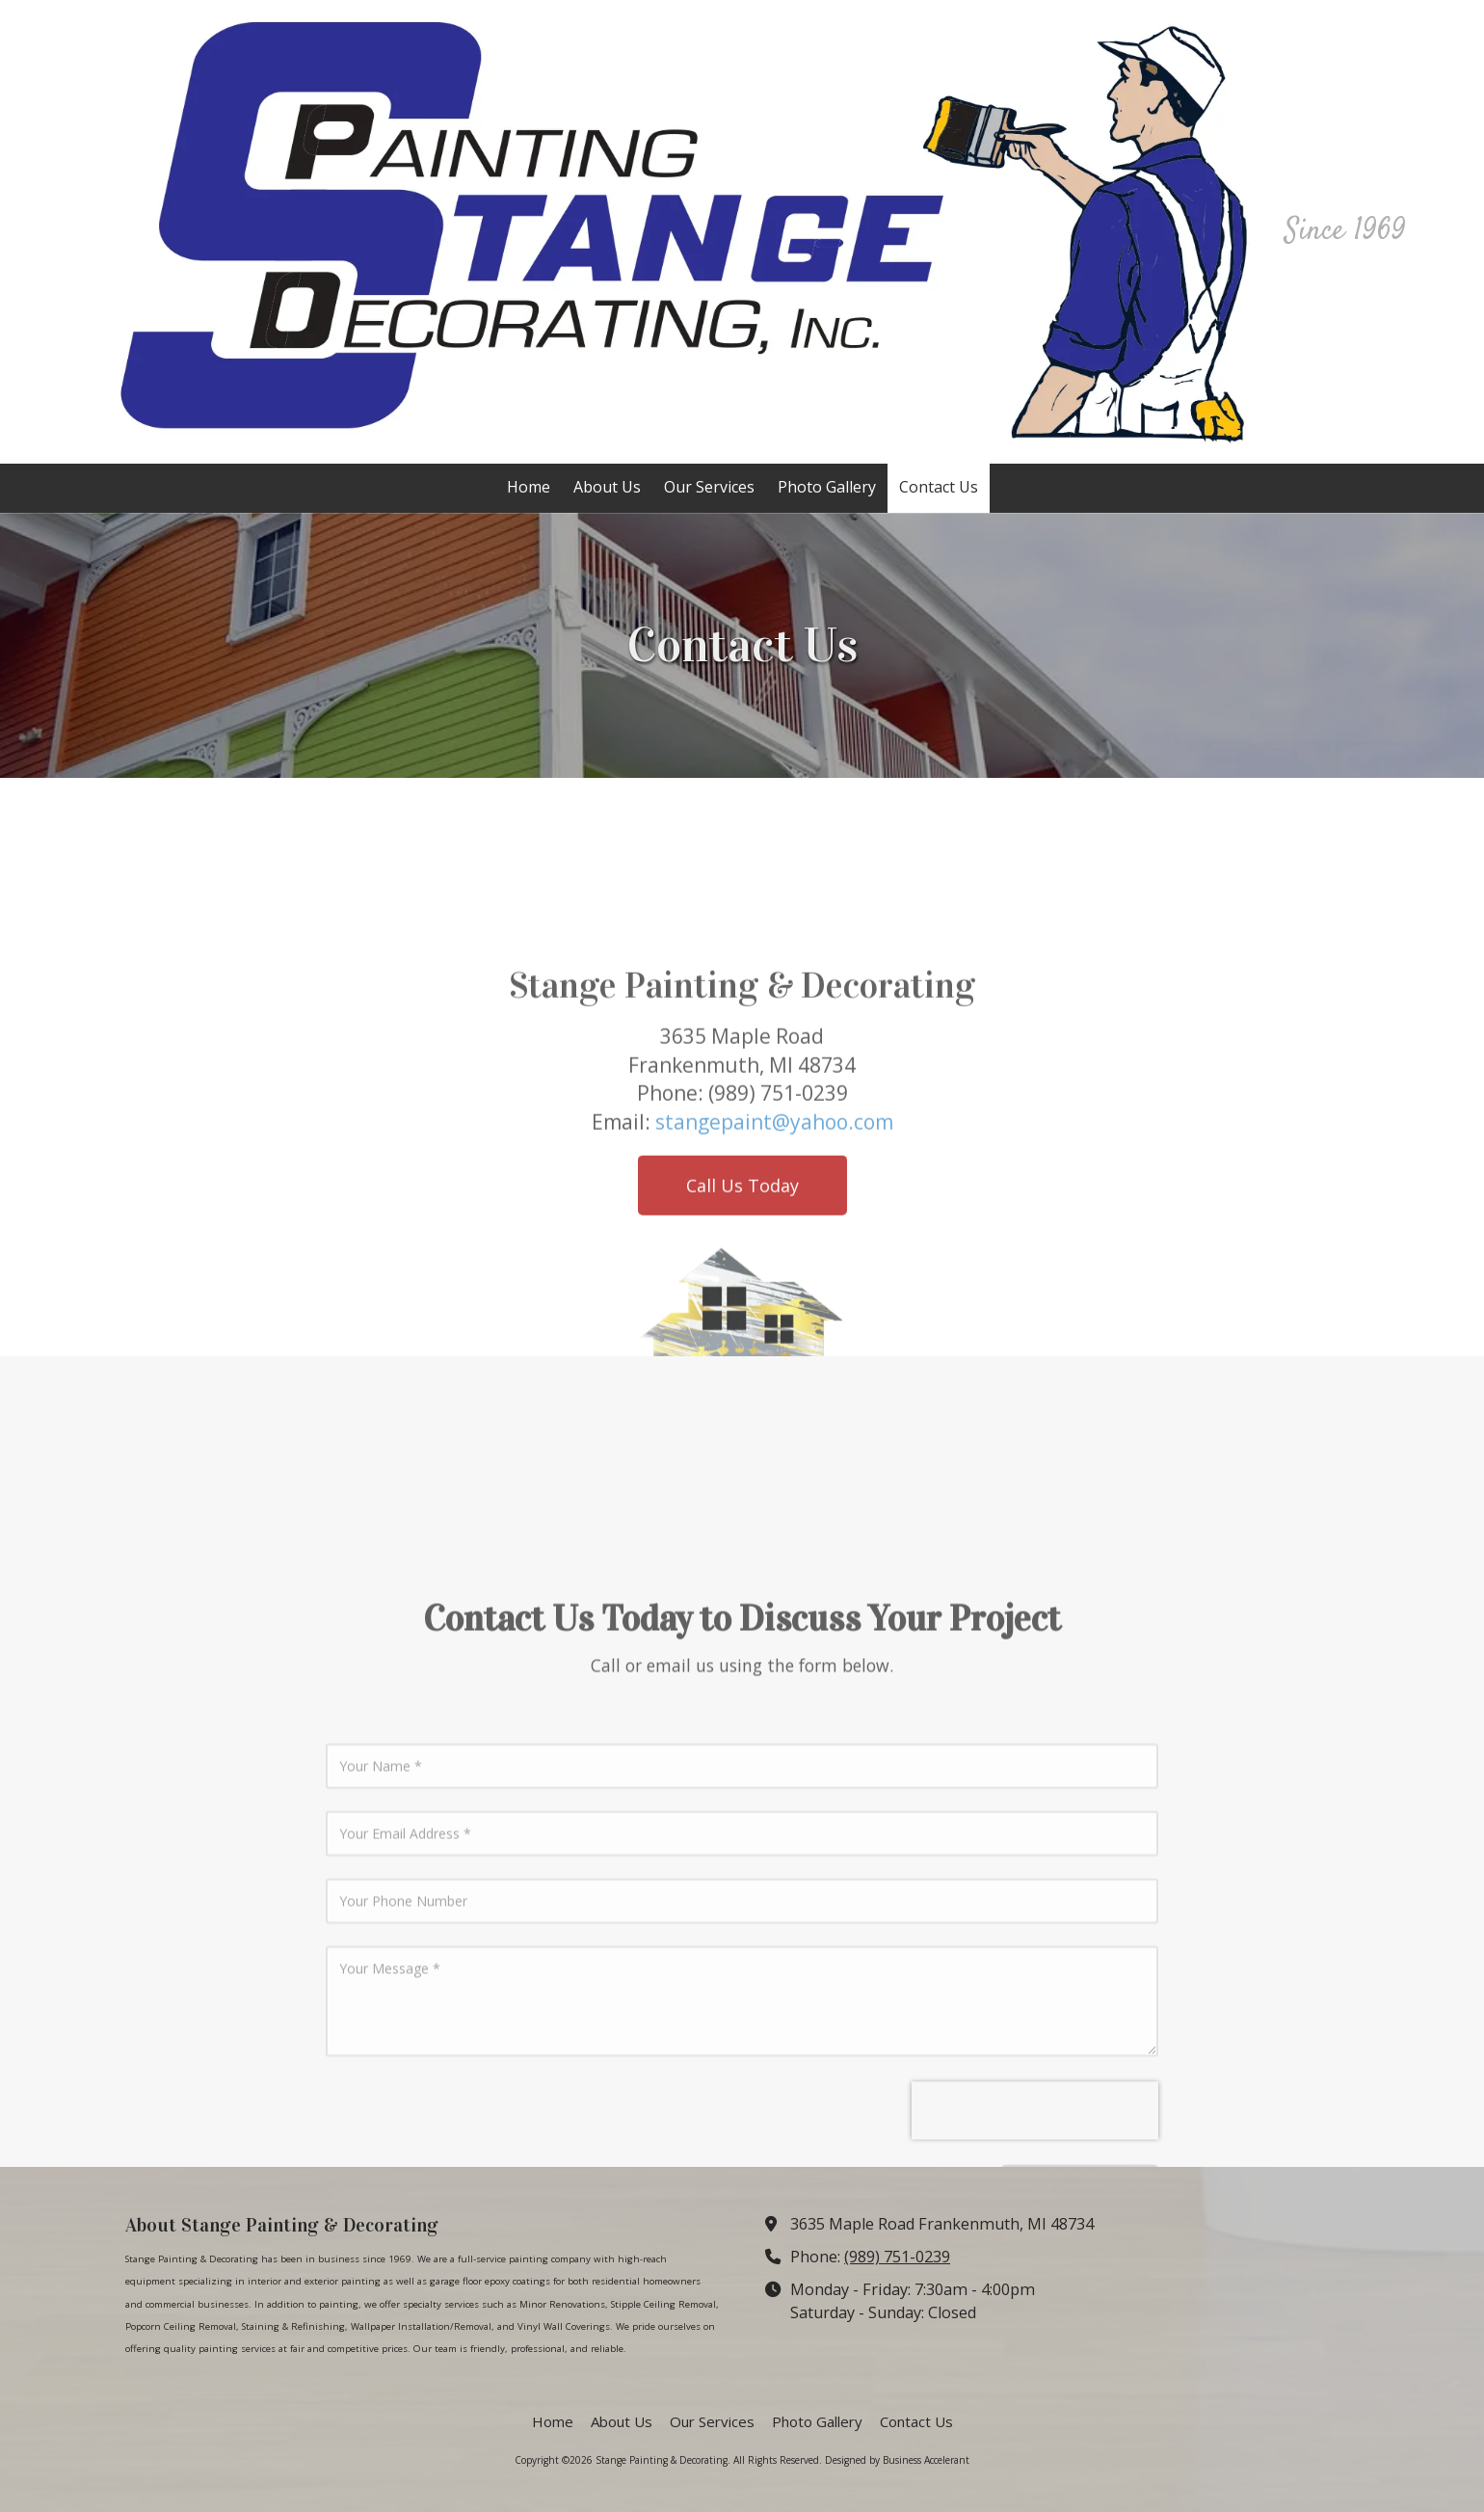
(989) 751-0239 (897, 2256)
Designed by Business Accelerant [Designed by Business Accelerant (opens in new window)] (897, 2460)
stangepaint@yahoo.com (774, 1285)
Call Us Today (742, 1350)
